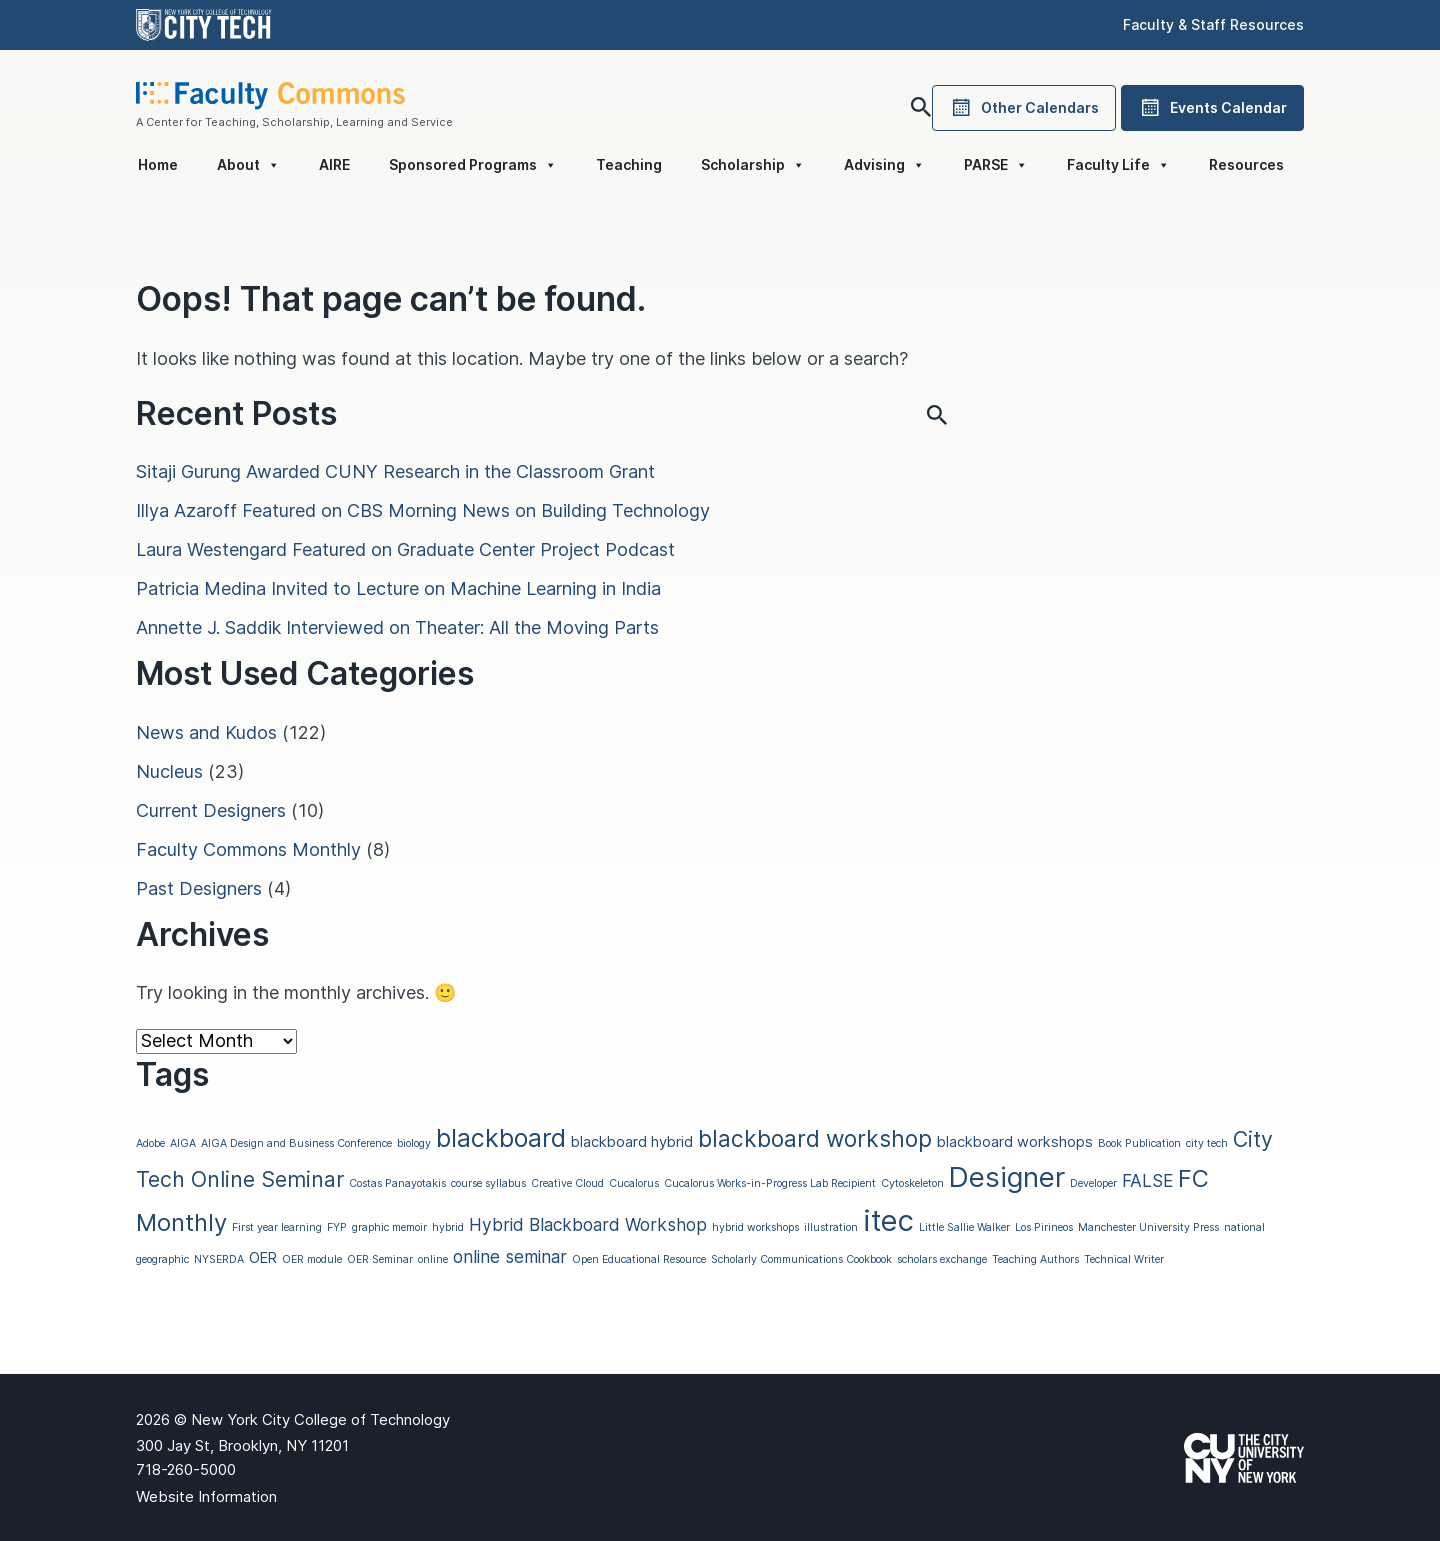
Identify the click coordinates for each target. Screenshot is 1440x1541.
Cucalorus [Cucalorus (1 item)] (634, 1183)
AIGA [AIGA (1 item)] (183, 1143)
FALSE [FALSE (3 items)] (1147, 1180)
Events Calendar (1212, 108)
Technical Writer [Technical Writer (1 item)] (1124, 1259)
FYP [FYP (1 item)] (337, 1227)
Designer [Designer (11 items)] (1007, 1177)
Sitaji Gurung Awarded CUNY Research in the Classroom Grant (395, 471)
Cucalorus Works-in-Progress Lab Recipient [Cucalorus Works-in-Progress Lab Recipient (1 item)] (770, 1183)
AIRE (334, 164)
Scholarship (753, 165)
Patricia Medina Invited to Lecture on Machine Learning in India (398, 588)
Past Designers (199, 888)
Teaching (629, 164)
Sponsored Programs (473, 165)
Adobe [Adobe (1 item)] (150, 1143)
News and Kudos (206, 732)
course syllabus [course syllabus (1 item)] (488, 1183)
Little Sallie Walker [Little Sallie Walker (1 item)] (964, 1227)
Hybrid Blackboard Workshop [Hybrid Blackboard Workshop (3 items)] (588, 1224)
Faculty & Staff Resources (1213, 24)
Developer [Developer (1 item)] (1093, 1183)
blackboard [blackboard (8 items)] (501, 1138)
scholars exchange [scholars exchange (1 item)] (942, 1259)
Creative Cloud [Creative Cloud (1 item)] (567, 1183)
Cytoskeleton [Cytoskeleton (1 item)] (912, 1183)
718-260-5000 (186, 1469)
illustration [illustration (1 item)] (831, 1227)
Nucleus (169, 771)
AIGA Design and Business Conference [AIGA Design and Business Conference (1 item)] (296, 1143)
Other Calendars (1024, 108)
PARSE (996, 165)
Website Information (206, 1496)
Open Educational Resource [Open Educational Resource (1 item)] (639, 1259)
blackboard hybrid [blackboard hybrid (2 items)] (632, 1142)
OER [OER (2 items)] (263, 1258)
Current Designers (211, 810)
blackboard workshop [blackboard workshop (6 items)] (815, 1138)
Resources (1246, 164)
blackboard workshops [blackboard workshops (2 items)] (1015, 1142)
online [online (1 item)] (433, 1259)
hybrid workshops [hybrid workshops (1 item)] (755, 1227)
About (248, 165)
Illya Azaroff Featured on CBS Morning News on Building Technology (423, 510)
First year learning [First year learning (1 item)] (277, 1227)
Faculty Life (1118, 165)
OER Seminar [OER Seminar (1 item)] (380, 1259)
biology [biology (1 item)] (414, 1143)
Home (158, 164)
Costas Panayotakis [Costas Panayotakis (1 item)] (397, 1183)
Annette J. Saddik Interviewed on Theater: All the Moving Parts (397, 627)
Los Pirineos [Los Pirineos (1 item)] (1044, 1227)
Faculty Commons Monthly (248, 849)
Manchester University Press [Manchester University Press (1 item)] (1148, 1227)
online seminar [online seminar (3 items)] (510, 1256)
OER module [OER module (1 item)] (312, 1259)
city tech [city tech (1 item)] (1207, 1143)
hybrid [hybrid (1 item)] (448, 1227)
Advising (884, 165)
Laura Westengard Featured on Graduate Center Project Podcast (405, 549)
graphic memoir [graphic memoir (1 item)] (389, 1227)
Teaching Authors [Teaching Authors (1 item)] (1035, 1259)
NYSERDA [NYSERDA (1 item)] (219, 1259)
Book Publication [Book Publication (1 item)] (1139, 1143)
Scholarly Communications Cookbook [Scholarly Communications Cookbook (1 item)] (801, 1259)
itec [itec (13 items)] (888, 1220)
